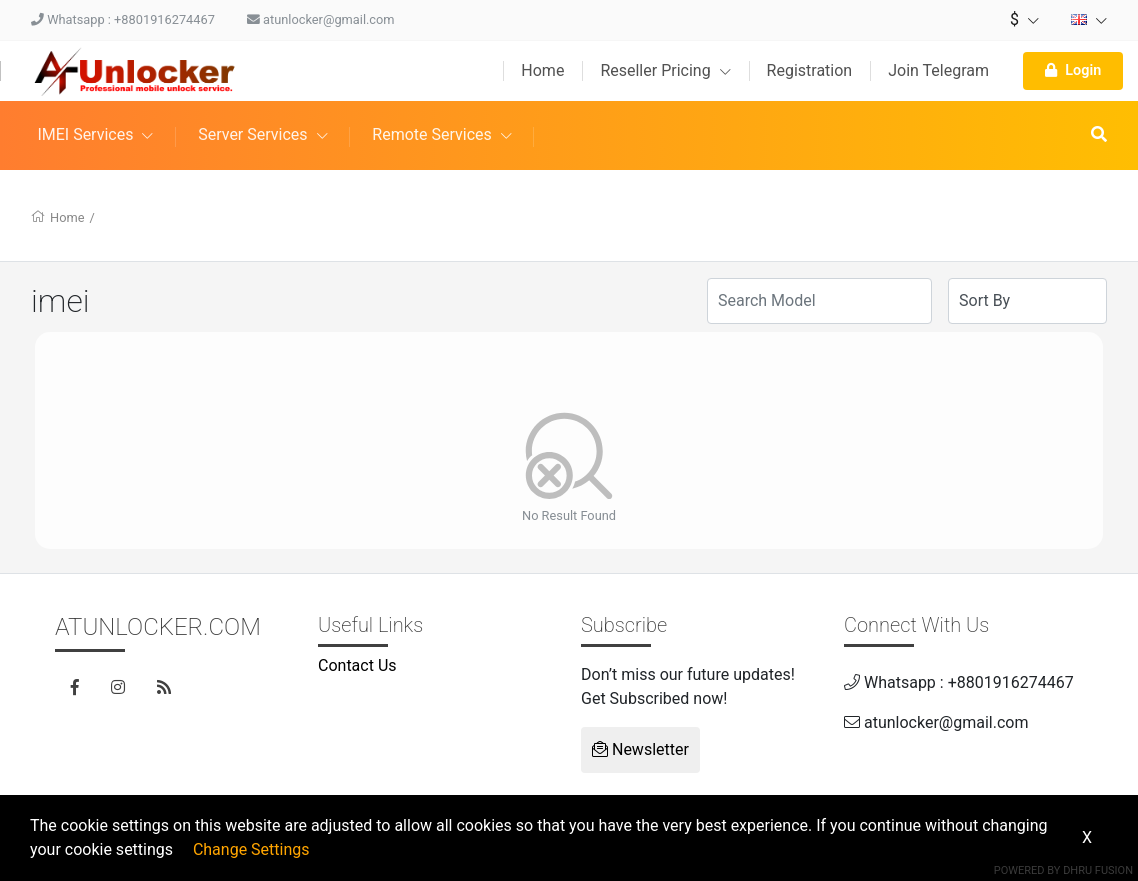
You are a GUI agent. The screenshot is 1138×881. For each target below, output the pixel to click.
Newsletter (640, 749)
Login (1073, 70)
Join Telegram (938, 70)
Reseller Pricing (665, 70)
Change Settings (251, 849)
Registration (810, 70)
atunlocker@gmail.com (321, 19)
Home (542, 70)
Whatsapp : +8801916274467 (123, 19)
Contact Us (357, 665)
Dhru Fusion (1098, 870)
